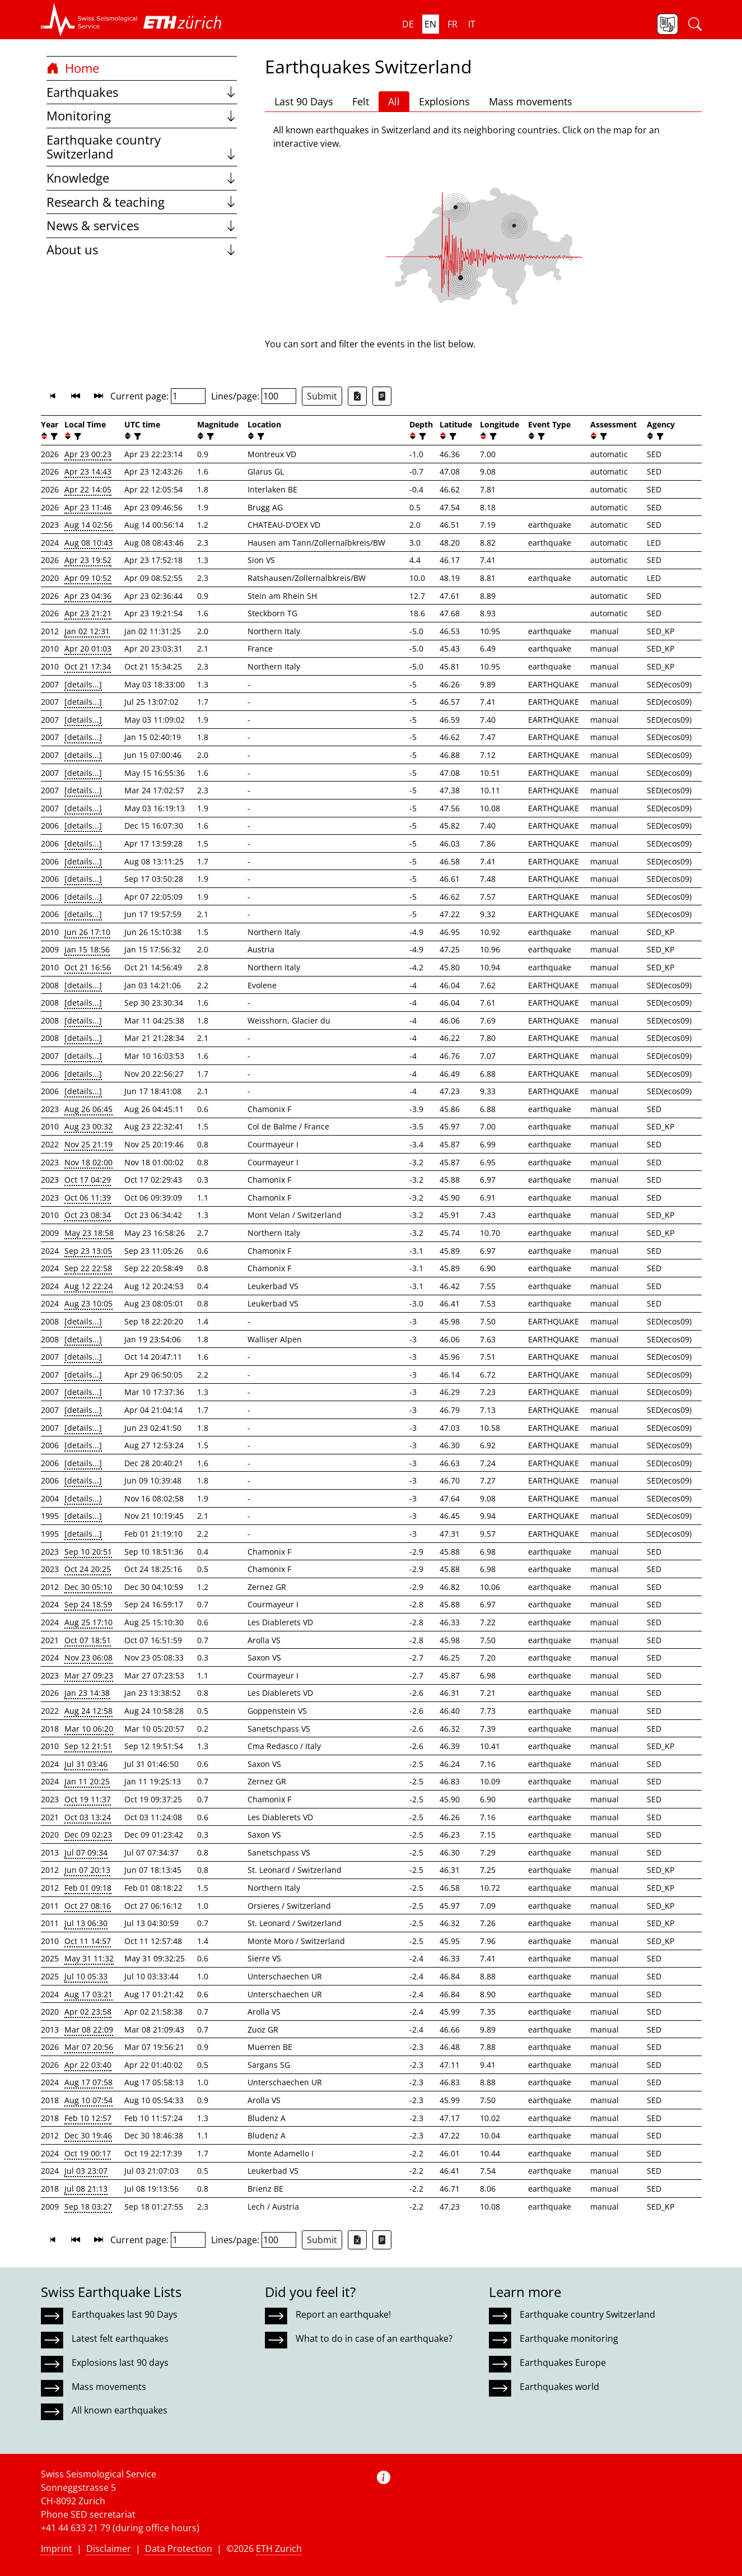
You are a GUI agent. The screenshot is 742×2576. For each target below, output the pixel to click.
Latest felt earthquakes (120, 2338)
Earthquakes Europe (563, 2362)
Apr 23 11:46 (87, 507)
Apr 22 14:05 (87, 489)
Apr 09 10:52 (87, 578)
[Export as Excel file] (357, 396)
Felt (360, 101)
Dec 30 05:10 (88, 1587)
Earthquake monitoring (569, 2338)
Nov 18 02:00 (88, 1162)
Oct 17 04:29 (87, 1179)
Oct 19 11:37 (87, 1799)
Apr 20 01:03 (87, 648)
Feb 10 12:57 (87, 2118)
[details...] (83, 684)
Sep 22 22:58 (88, 1268)
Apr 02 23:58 (87, 2011)
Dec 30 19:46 (88, 2135)
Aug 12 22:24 (88, 1286)
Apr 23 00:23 (87, 454)
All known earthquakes (119, 2410)
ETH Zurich (279, 2548)
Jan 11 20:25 (87, 1781)
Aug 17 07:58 (88, 2082)
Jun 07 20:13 (87, 1869)
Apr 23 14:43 (87, 471)
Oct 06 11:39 (87, 1197)
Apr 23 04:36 (87, 595)
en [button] (430, 24)
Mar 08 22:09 (88, 2029)
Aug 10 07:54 (88, 2100)
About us (141, 249)
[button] (89, 19)
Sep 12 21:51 (88, 1746)
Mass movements (530, 101)
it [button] (471, 24)
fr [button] (452, 24)
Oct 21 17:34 (87, 666)
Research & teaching (141, 202)
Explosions (444, 101)
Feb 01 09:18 (87, 1887)
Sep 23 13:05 (88, 1250)
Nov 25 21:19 (88, 1144)
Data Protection (178, 2548)
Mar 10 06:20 (88, 1728)
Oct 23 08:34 (87, 1215)
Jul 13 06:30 (86, 1923)
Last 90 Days (303, 101)
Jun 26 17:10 (87, 932)
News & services (141, 225)
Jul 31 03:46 (86, 1764)
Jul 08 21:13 (86, 2188)
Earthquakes (141, 92)
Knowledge (141, 178)
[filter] (53, 436)
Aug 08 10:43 (88, 542)
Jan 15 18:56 (87, 949)
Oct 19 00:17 (87, 2153)
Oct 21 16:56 (87, 967)
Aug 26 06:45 (88, 1109)
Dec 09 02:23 (88, 1834)
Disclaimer (108, 2548)
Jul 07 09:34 (86, 1852)
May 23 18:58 (89, 1232)
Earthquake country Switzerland (141, 147)
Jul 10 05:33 (86, 1976)
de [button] (408, 24)
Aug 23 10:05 (88, 1303)
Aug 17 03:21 (88, 1994)
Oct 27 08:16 (87, 1905)
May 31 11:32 (89, 1958)
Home (72, 68)
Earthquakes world (559, 2386)
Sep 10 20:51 (88, 1551)
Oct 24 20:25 (87, 1569)
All (394, 101)
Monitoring (141, 115)
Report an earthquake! (343, 2314)
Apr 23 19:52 (87, 560)
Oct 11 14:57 (87, 1941)
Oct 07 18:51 (87, 1640)
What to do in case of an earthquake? (374, 2338)
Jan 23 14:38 (87, 1692)
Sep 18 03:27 (88, 2206)
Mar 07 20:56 (88, 2047)
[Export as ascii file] (381, 396)
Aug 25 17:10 (88, 1622)
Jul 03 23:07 (86, 2170)
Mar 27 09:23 (88, 1675)
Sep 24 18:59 (88, 1604)
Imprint (56, 2548)
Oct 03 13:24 (87, 1817)
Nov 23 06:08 (88, 1657)
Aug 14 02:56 (88, 524)
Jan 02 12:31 (87, 631)
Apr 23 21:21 (87, 613)
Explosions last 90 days (120, 2362)
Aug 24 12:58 (88, 1710)
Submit (322, 396)
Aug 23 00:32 (88, 1126)
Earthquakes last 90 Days (125, 2314)
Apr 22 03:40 (87, 2064)
